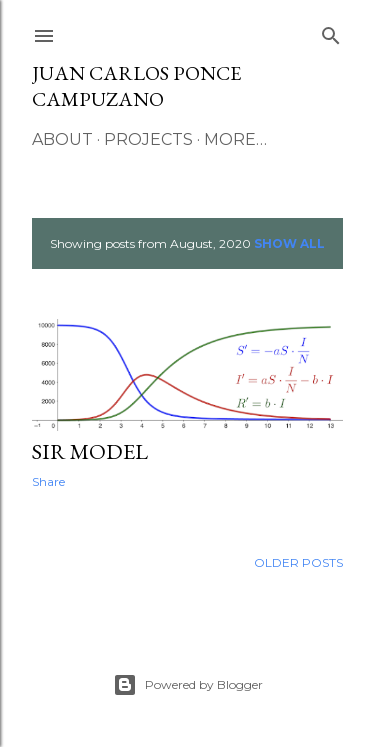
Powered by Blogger (188, 685)
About (62, 139)
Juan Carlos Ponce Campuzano (136, 86)
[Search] (331, 31)
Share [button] (48, 481)
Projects (148, 139)
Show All (289, 243)
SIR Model (90, 451)
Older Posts (298, 562)
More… (235, 139)
